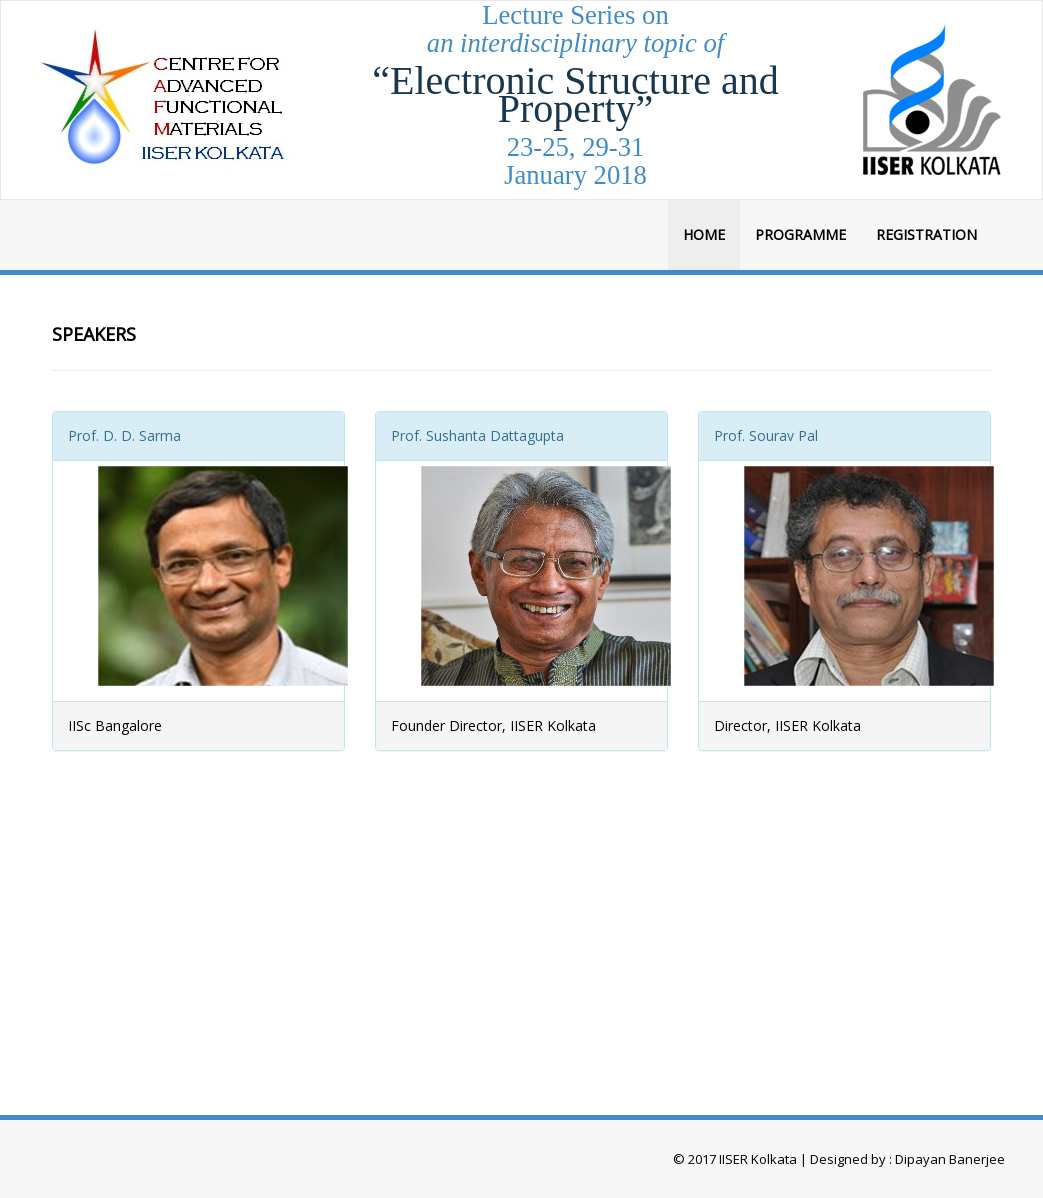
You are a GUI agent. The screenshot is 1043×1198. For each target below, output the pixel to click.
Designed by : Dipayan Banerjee (906, 1159)
